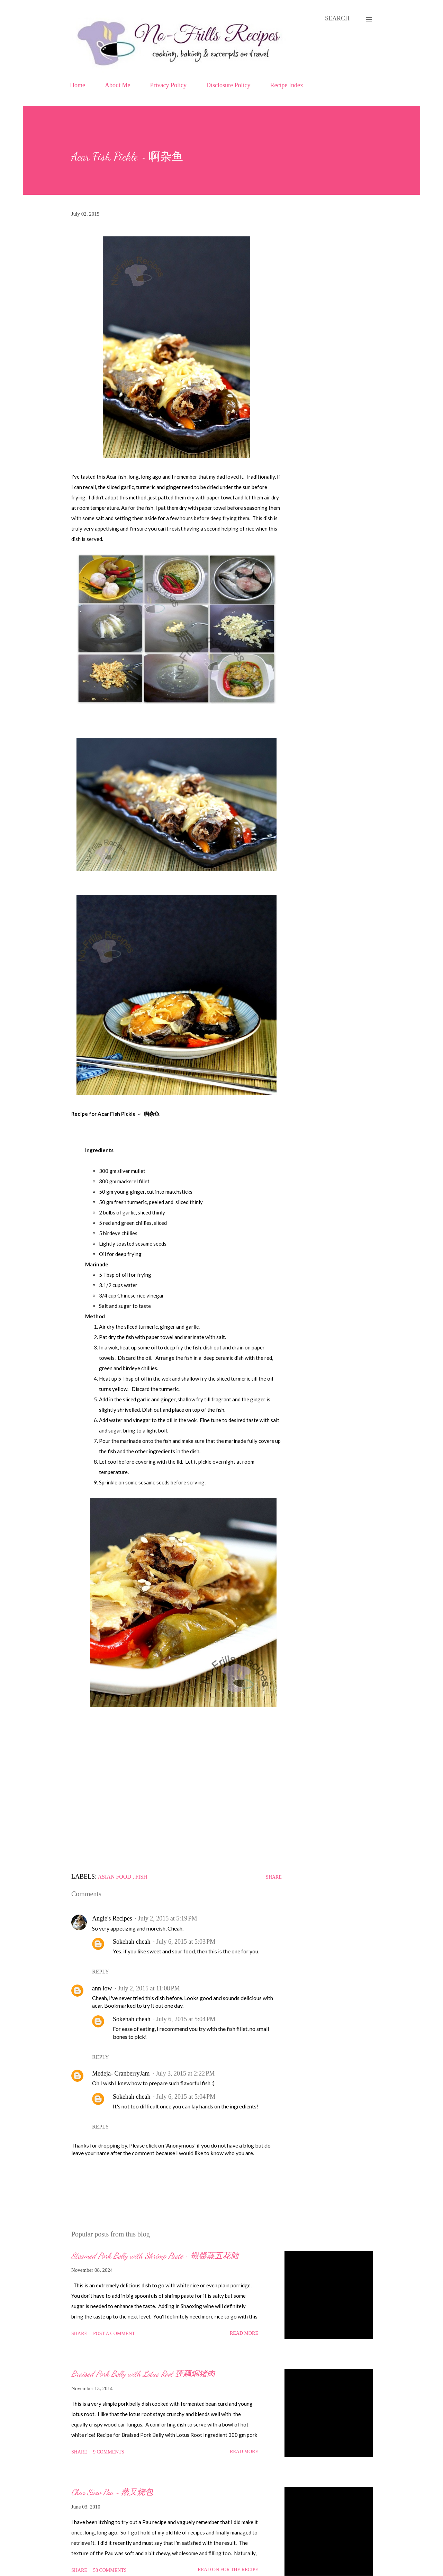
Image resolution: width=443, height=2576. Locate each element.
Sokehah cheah (131, 1941)
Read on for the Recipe (228, 2569)
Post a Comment (114, 2333)
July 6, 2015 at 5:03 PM (185, 1941)
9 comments (108, 2452)
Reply (100, 1971)
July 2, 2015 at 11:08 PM (149, 1988)
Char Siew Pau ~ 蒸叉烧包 (112, 2492)
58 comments (110, 2570)
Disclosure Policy (228, 85)
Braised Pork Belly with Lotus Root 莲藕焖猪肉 (143, 2373)
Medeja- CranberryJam (121, 2073)
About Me (117, 85)
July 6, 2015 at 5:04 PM (185, 2019)
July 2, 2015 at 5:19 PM (167, 1918)
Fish (141, 1877)
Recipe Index (286, 85)
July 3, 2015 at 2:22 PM (185, 2073)
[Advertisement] (176, 1799)
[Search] (337, 18)
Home (77, 85)
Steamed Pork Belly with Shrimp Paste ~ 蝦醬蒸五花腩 (154, 2255)
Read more (244, 2333)
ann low (102, 1988)
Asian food (115, 1877)
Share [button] (274, 1877)
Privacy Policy (168, 85)
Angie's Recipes (112, 1918)
